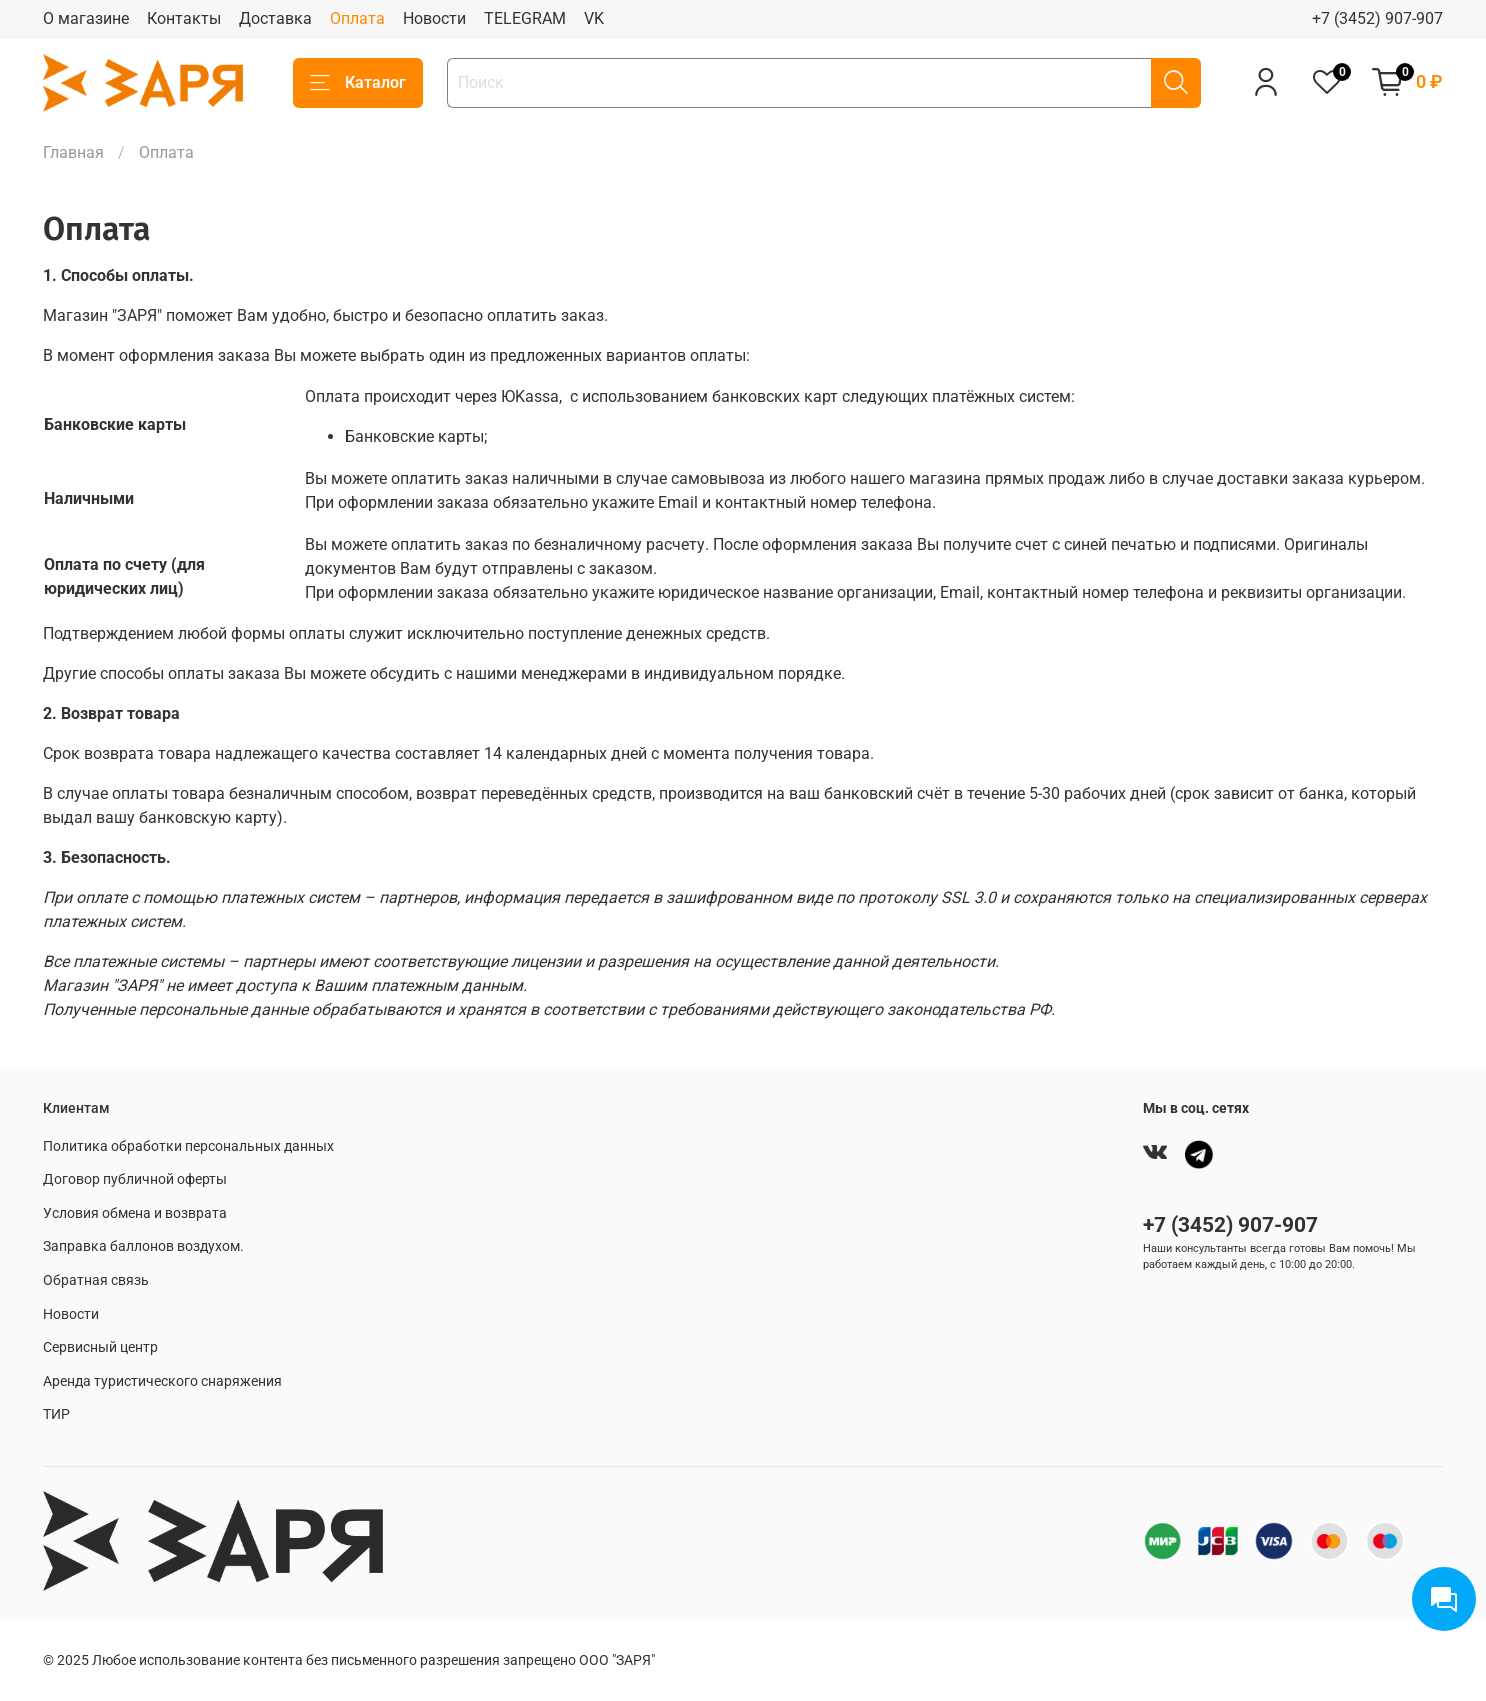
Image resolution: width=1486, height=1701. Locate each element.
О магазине (86, 18)
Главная (73, 152)
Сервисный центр (100, 1347)
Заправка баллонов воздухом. (143, 1246)
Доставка (275, 18)
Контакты (184, 18)
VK (594, 18)
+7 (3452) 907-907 (1377, 18)
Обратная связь (96, 1280)
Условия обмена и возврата (135, 1213)
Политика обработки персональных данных (188, 1146)
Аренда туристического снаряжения (162, 1381)
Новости (434, 18)
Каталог (358, 83)
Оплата (357, 18)
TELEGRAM (525, 18)
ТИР (56, 1414)
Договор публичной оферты (135, 1179)
